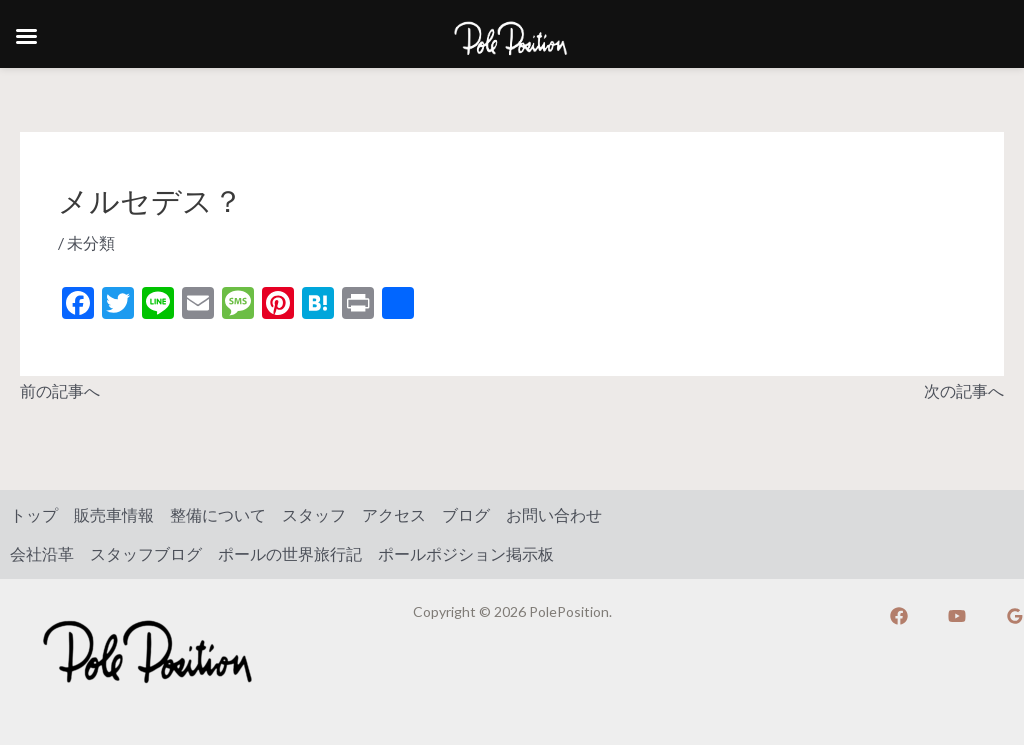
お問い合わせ (554, 514)
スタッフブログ (146, 553)
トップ (34, 514)
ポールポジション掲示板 (466, 553)
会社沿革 (42, 553)
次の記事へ (964, 390)
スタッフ (314, 514)
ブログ (466, 514)
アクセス (394, 514)
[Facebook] (899, 616)
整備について (218, 514)
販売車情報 (114, 514)
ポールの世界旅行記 (290, 553)
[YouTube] (957, 616)
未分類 (91, 242)
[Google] (1015, 616)
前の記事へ (60, 390)
